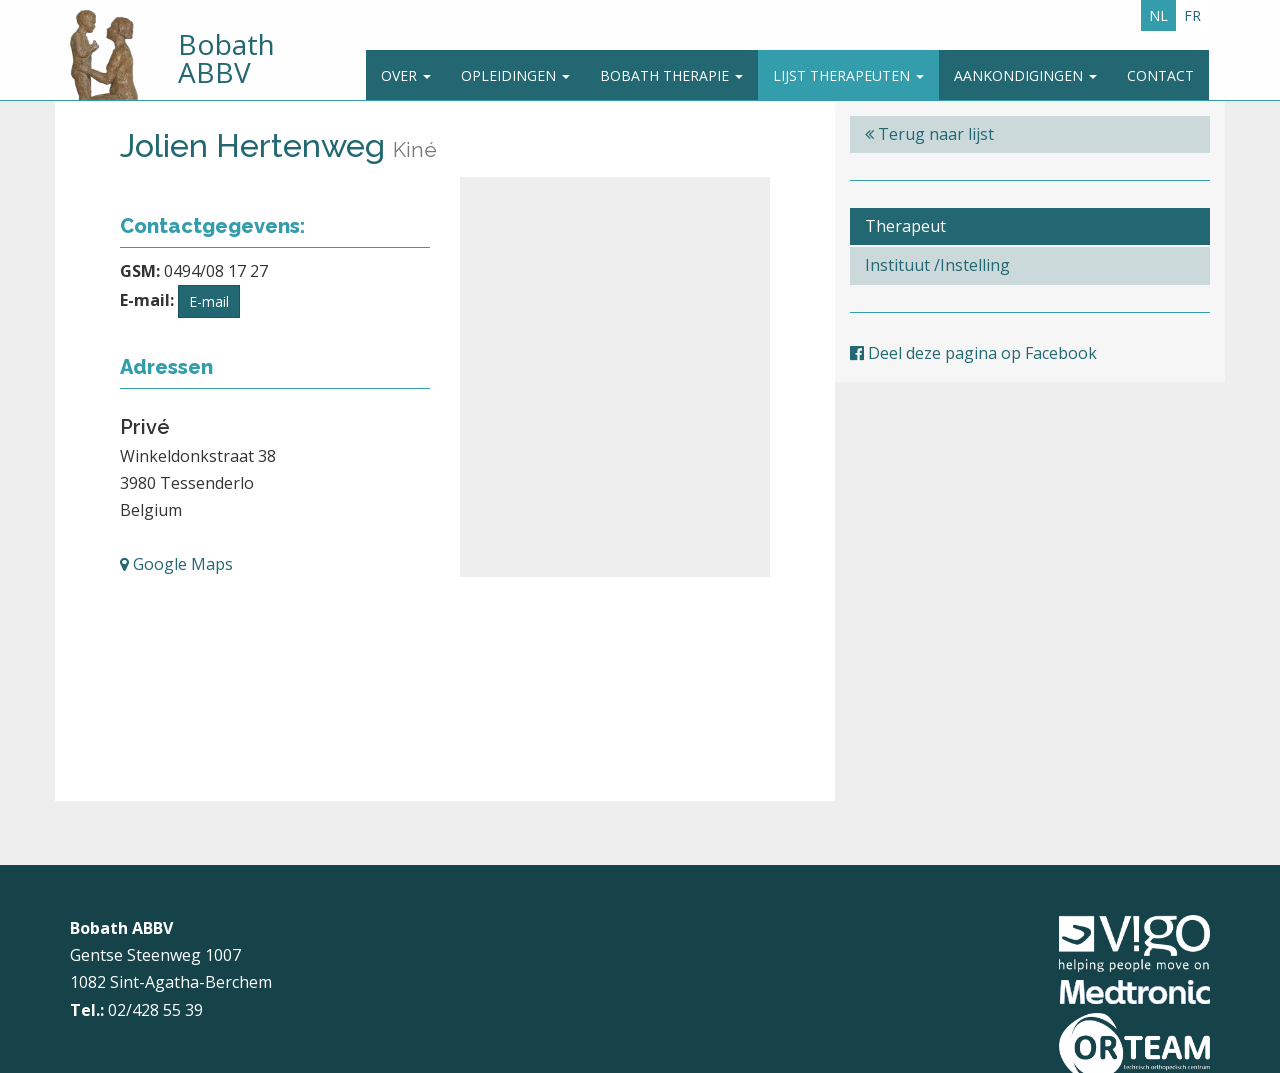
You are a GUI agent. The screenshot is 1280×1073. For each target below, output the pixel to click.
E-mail (209, 301)
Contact (1160, 75)
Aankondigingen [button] (1025, 75)
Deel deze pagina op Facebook (973, 353)
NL (1158, 15)
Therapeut (905, 226)
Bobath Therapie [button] (671, 75)
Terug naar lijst (929, 134)
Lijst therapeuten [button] (848, 75)
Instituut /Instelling (937, 265)
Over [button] (406, 75)
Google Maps (176, 564)
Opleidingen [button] (515, 75)
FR (1192, 15)
